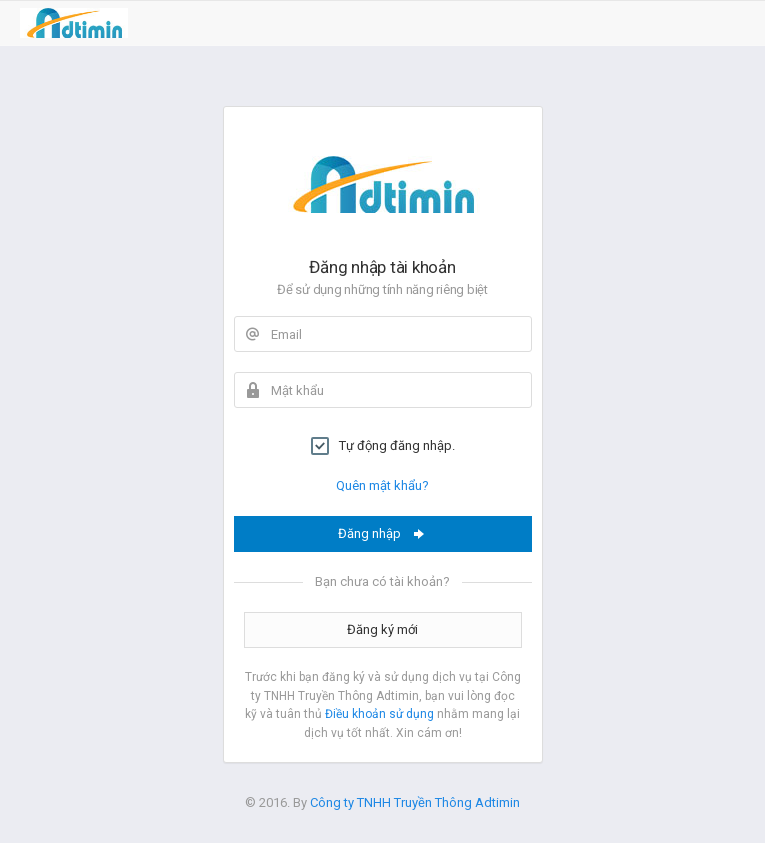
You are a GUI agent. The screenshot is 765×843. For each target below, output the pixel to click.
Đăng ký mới (382, 629)
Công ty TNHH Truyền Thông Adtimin (415, 802)
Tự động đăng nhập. (383, 446)
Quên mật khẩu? (382, 485)
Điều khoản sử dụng (379, 714)
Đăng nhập (382, 534)
